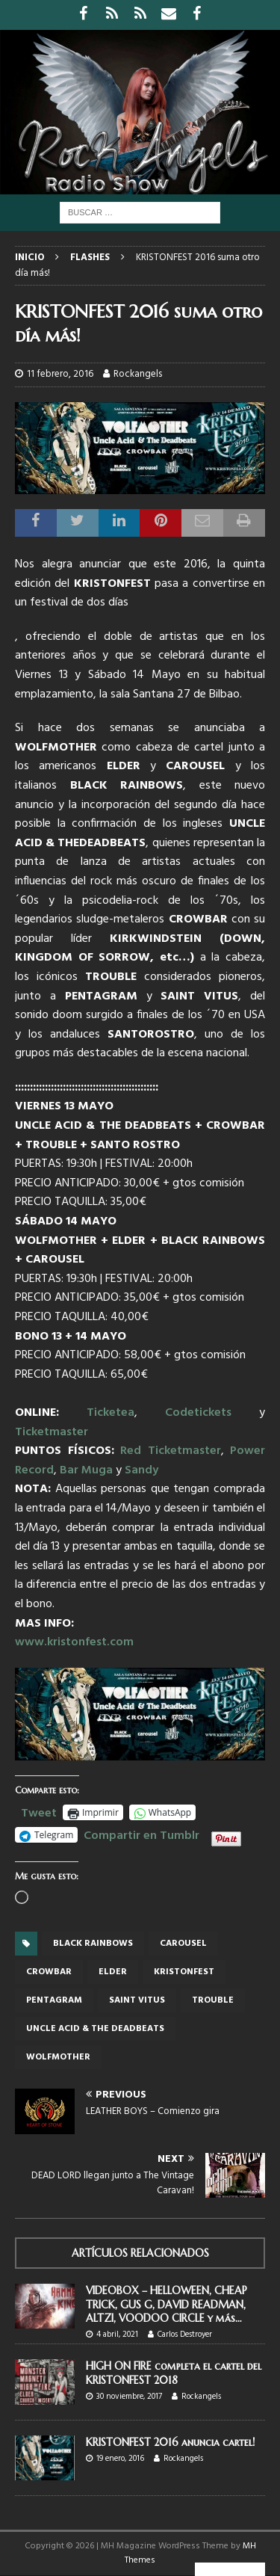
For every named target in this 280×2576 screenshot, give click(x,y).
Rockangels (137, 374)
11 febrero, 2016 (60, 374)
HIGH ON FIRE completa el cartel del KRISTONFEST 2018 (173, 2372)
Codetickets (198, 1413)
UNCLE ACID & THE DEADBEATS (95, 2028)
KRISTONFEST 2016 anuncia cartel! (170, 2442)
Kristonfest (184, 1972)
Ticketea (110, 1413)
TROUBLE (213, 2000)
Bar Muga (88, 1470)
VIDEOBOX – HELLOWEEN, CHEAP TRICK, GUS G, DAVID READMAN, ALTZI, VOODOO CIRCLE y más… (166, 2304)
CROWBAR (49, 1972)
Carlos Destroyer (185, 2334)
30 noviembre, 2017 (129, 2396)
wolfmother (58, 2057)
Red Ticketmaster (170, 1451)
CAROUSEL (183, 1943)
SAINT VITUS (137, 2000)
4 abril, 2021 (117, 2334)
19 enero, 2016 (120, 2458)
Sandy (141, 1470)
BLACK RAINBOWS (93, 1943)
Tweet (39, 1811)
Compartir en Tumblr (141, 1833)
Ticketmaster (51, 1432)
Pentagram (54, 2000)
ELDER (113, 1972)
